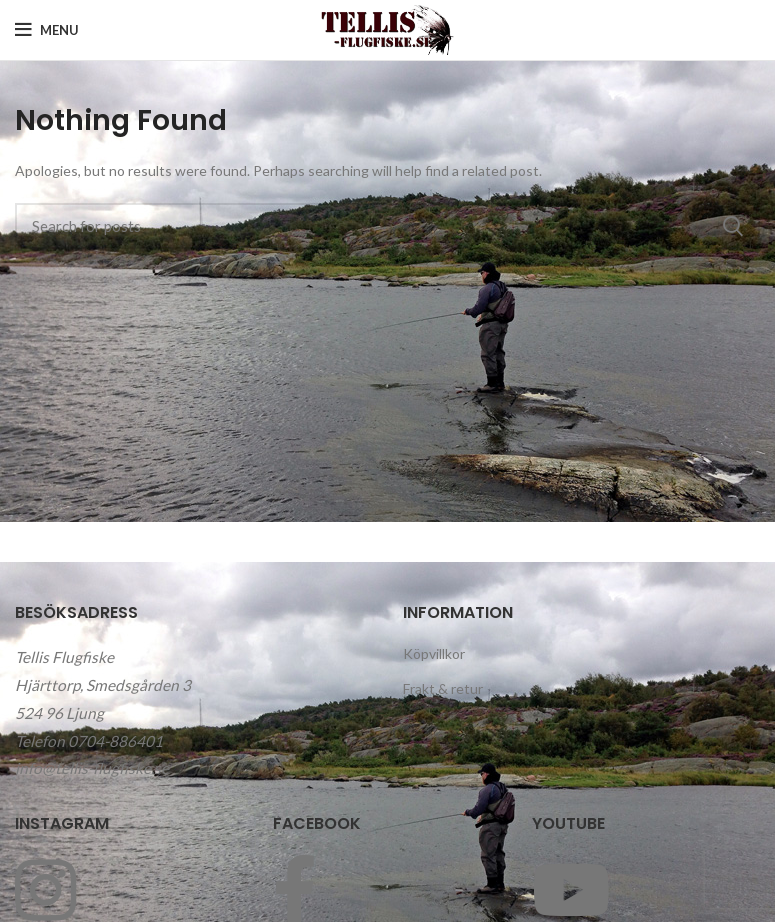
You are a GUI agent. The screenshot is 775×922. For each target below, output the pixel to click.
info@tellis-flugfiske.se (92, 768)
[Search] (387, 226)
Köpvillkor (434, 653)
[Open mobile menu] (47, 30)
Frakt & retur (443, 688)
